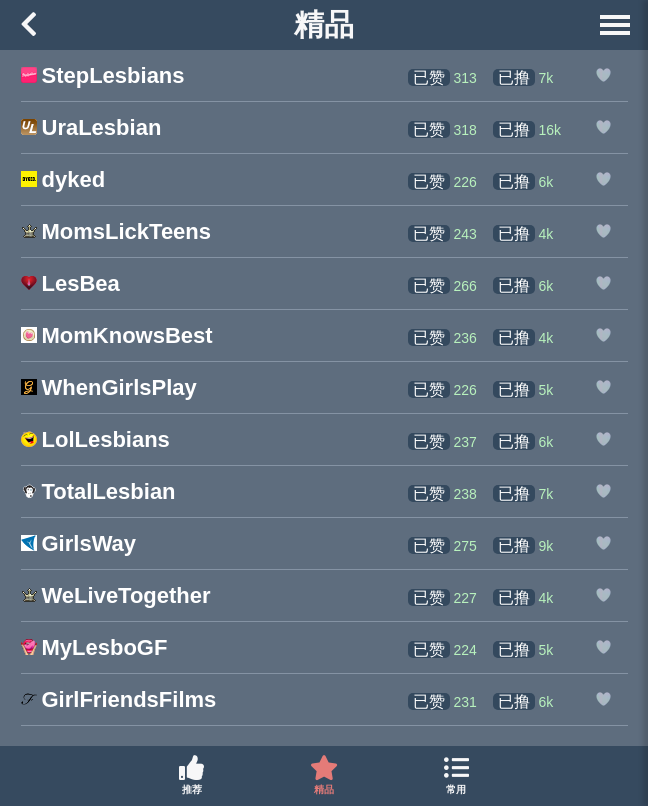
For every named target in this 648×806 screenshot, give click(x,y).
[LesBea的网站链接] (70, 285)
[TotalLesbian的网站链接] (98, 493)
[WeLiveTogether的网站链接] (116, 597)
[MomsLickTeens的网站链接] (116, 233)
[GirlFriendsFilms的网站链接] (119, 701)
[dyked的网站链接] (63, 181)
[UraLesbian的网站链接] (91, 129)
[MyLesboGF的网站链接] (94, 649)
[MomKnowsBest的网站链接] (117, 337)
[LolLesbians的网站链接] (95, 441)
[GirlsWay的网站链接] (79, 545)
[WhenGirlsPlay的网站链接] (109, 389)
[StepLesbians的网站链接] (103, 77)
